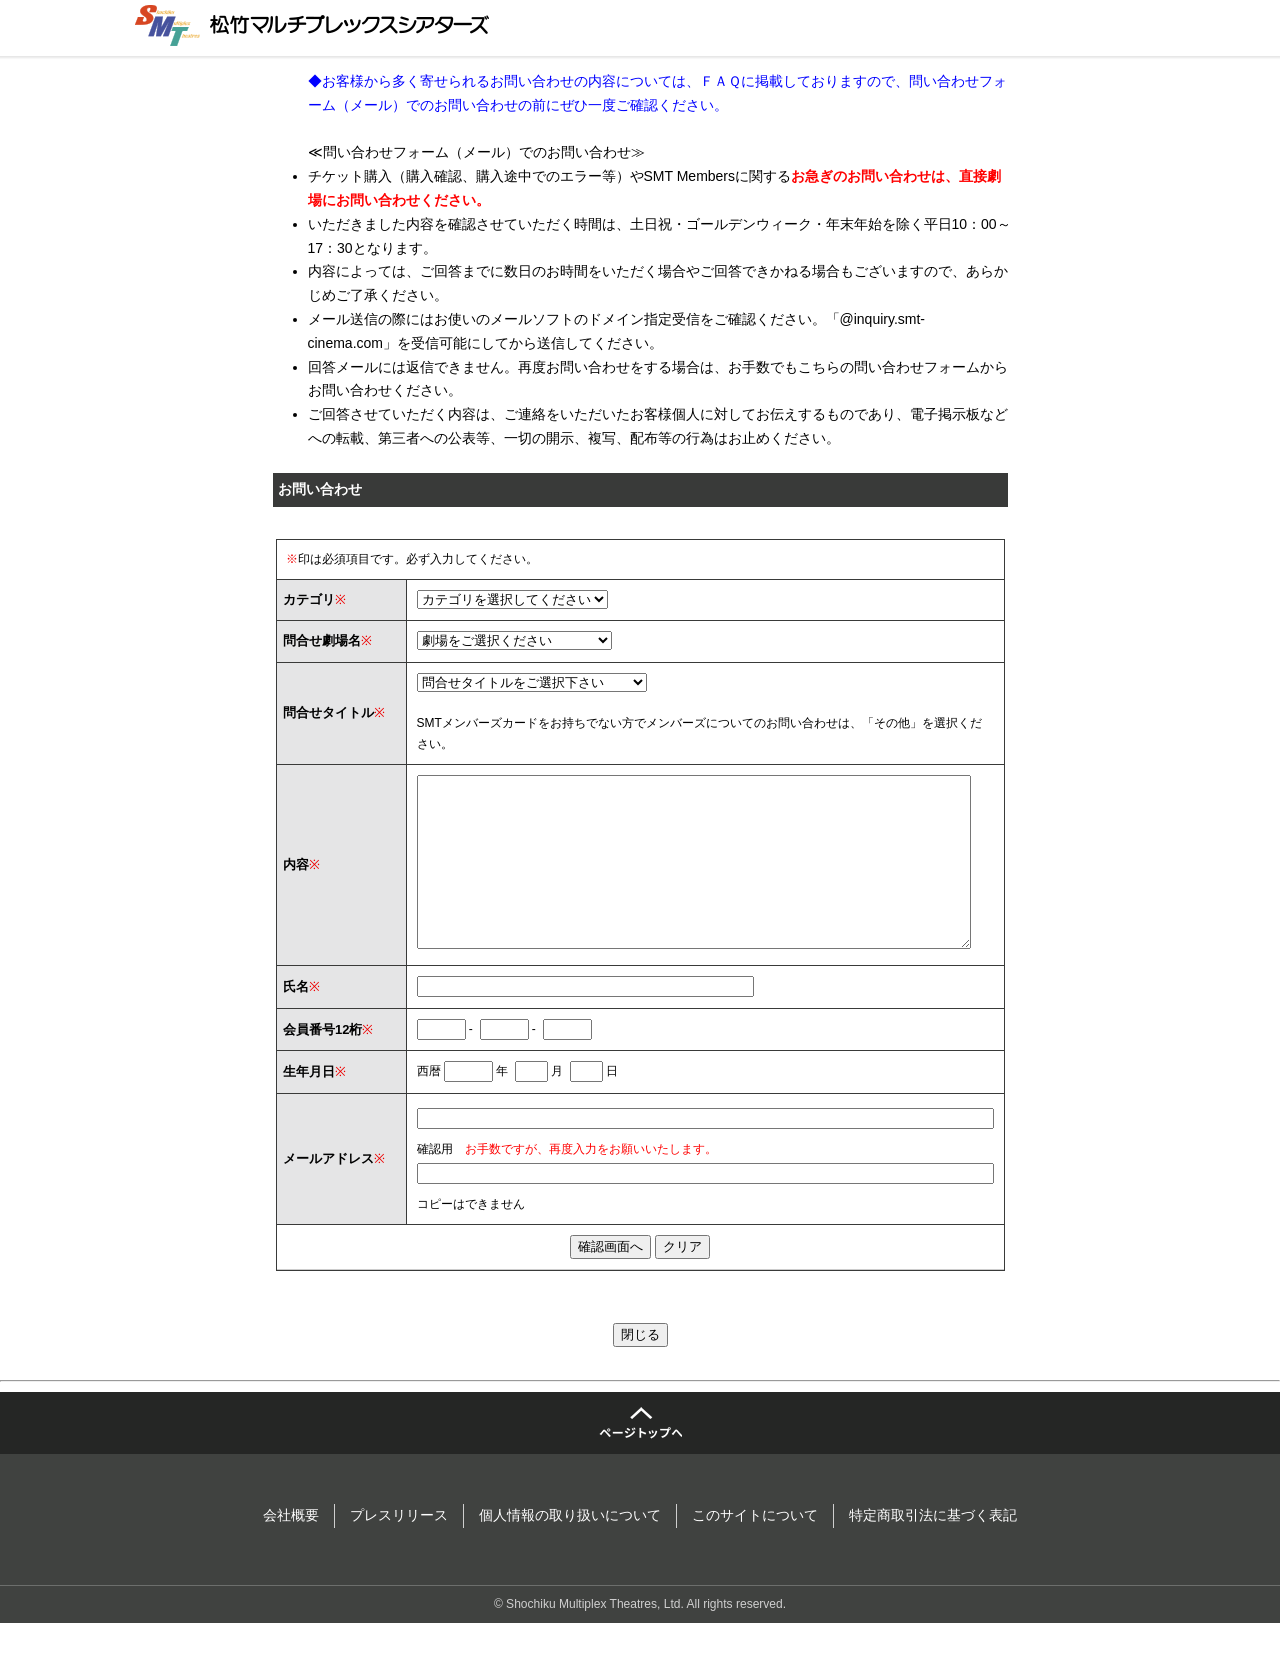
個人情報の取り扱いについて (570, 1551)
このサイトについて (755, 1551)
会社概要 (291, 1551)
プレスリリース (399, 1551)
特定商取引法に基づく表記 (933, 1551)
